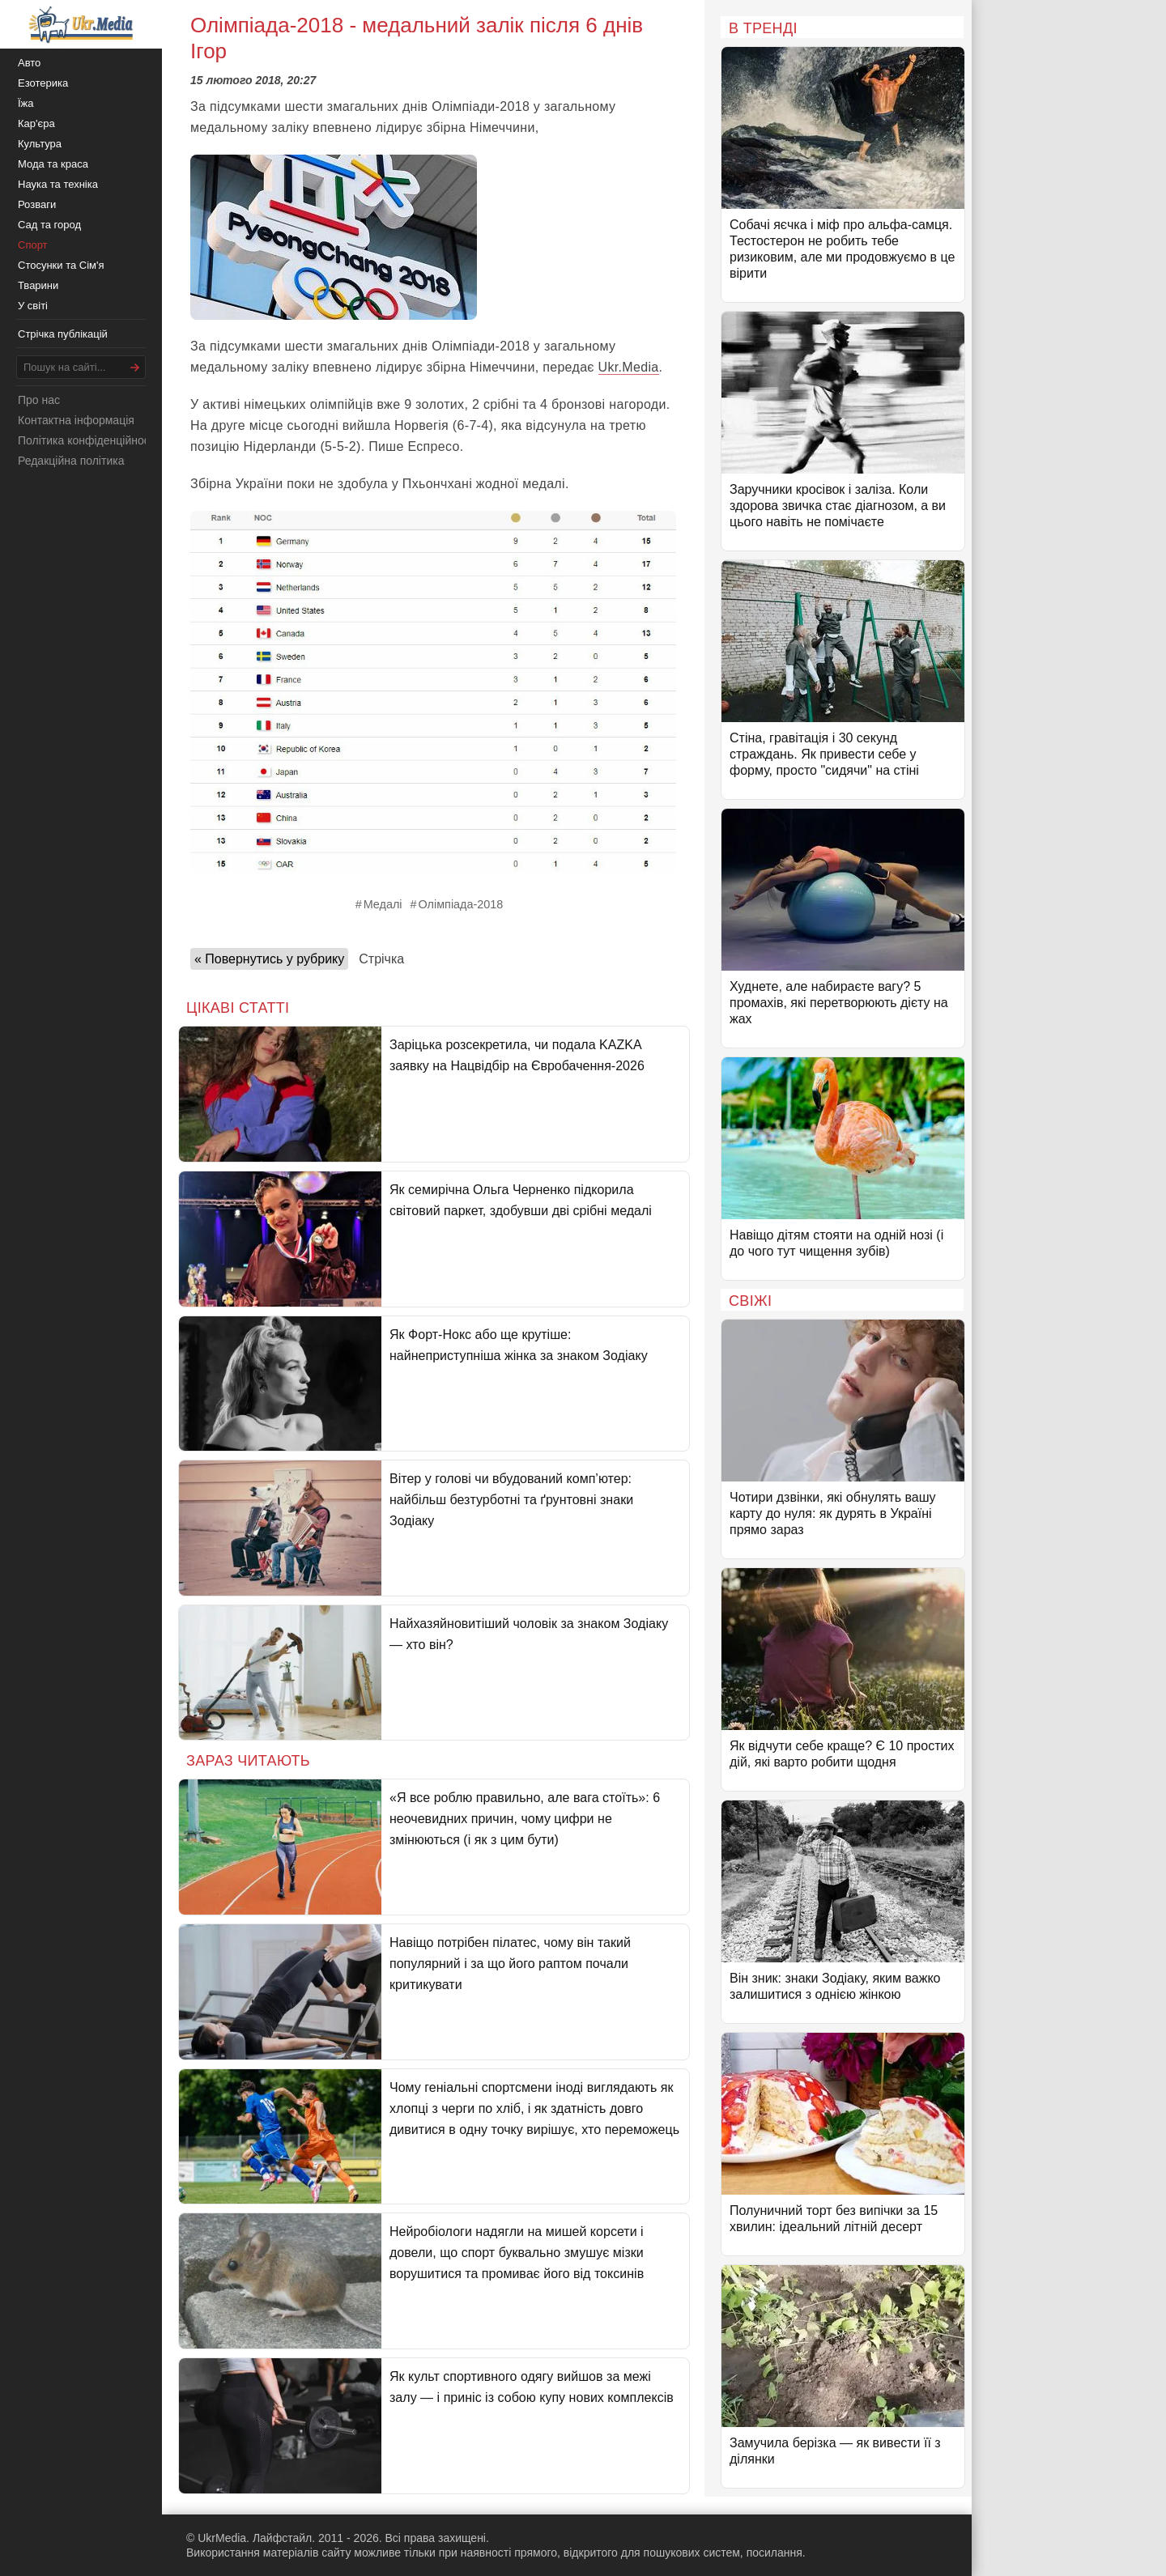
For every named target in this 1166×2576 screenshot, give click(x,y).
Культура (40, 144)
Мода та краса (53, 164)
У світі (33, 306)
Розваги (37, 204)
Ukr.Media (628, 367)
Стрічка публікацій (63, 334)
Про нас (39, 399)
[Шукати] (135, 367)
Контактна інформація (76, 420)
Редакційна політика (71, 460)
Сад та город (49, 225)
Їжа (26, 103)
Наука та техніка (58, 184)
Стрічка (381, 959)
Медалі (383, 904)
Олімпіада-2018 (461, 904)
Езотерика (43, 83)
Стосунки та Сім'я (61, 265)
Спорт (33, 245)
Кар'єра (36, 123)
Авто (29, 63)
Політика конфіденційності (87, 440)
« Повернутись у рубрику (269, 959)
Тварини (38, 285)
